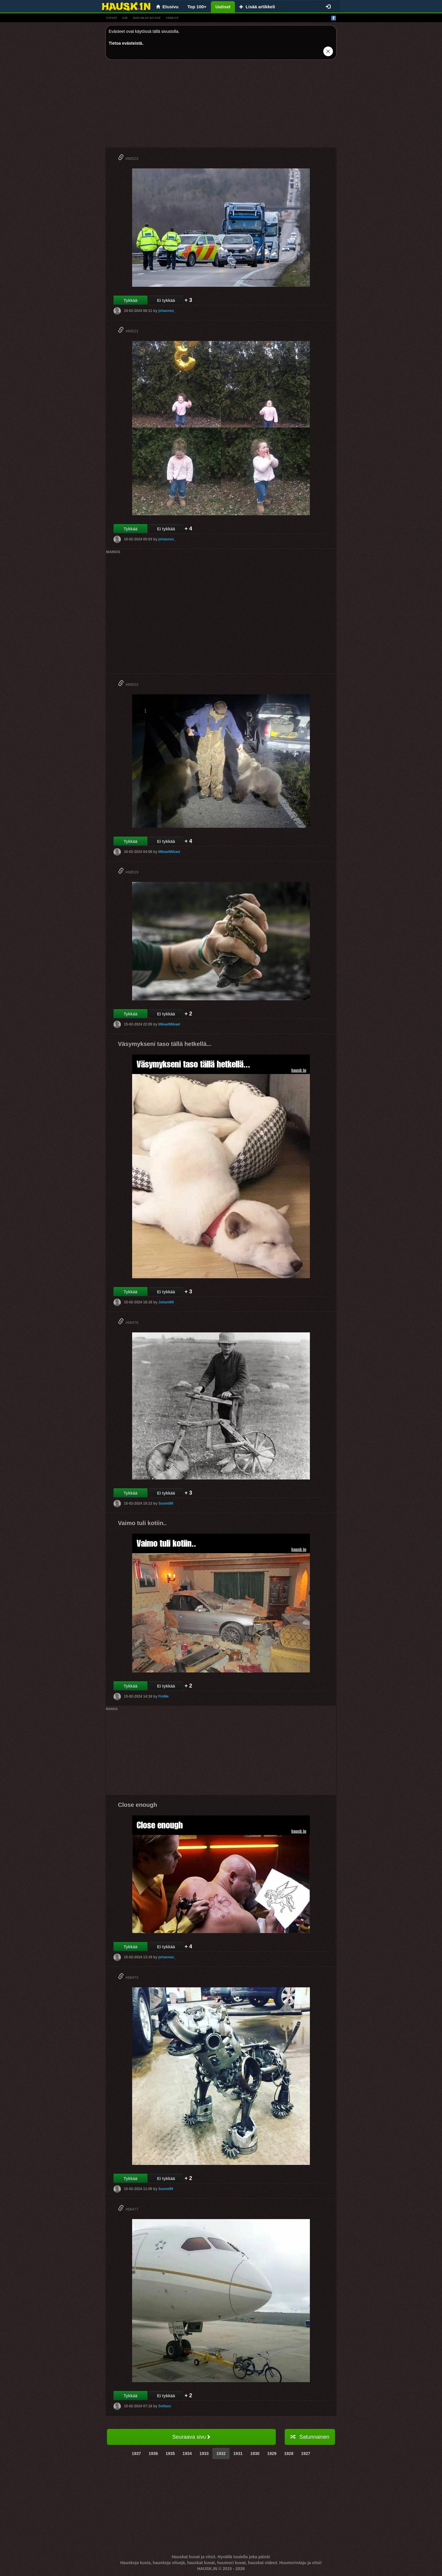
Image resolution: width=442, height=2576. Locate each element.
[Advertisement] (221, 105)
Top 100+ (197, 6)
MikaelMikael (169, 852)
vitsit (111, 18)
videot (172, 18)
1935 (170, 2453)
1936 (153, 2453)
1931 (238, 2453)
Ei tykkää (166, 300)
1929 (271, 2453)
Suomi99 (165, 1503)
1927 (305, 2453)
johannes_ (167, 311)
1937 (136, 2453)
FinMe (163, 1696)
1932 (220, 2453)
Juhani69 (166, 1302)
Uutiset (222, 6)
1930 (255, 2453)
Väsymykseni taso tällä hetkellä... (165, 1044)
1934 (187, 2453)
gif (125, 18)
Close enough (137, 1804)
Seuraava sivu (191, 2437)
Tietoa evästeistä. (126, 43)
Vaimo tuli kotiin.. (142, 1523)
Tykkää (130, 300)
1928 (288, 2453)
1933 (204, 2453)
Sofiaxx (164, 2406)
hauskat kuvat (147, 18)
